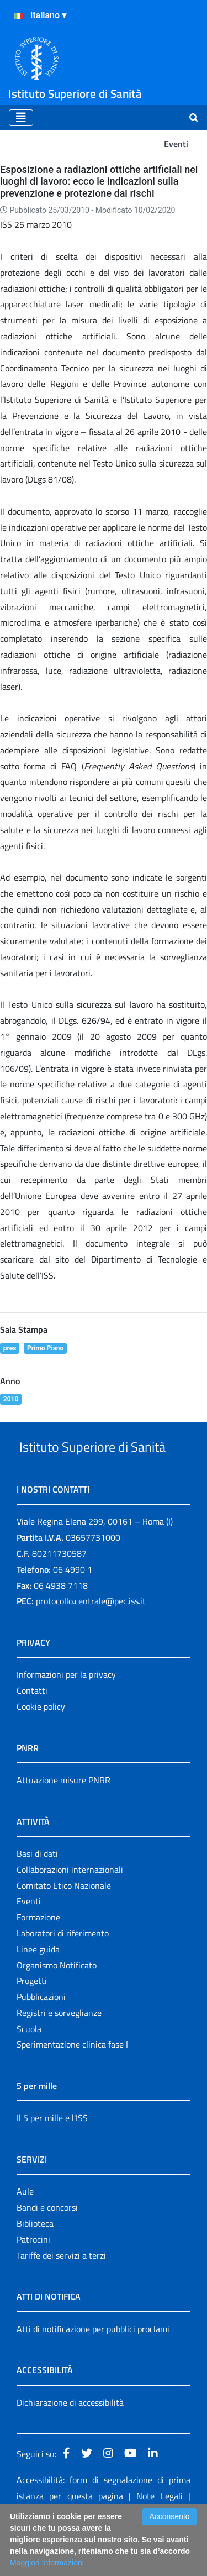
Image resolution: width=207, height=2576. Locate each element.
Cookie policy (41, 1748)
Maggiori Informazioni (47, 2562)
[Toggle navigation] (21, 117)
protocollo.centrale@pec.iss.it (91, 1642)
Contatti (32, 1732)
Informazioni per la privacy (66, 1715)
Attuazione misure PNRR (63, 1821)
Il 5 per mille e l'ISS (52, 2159)
